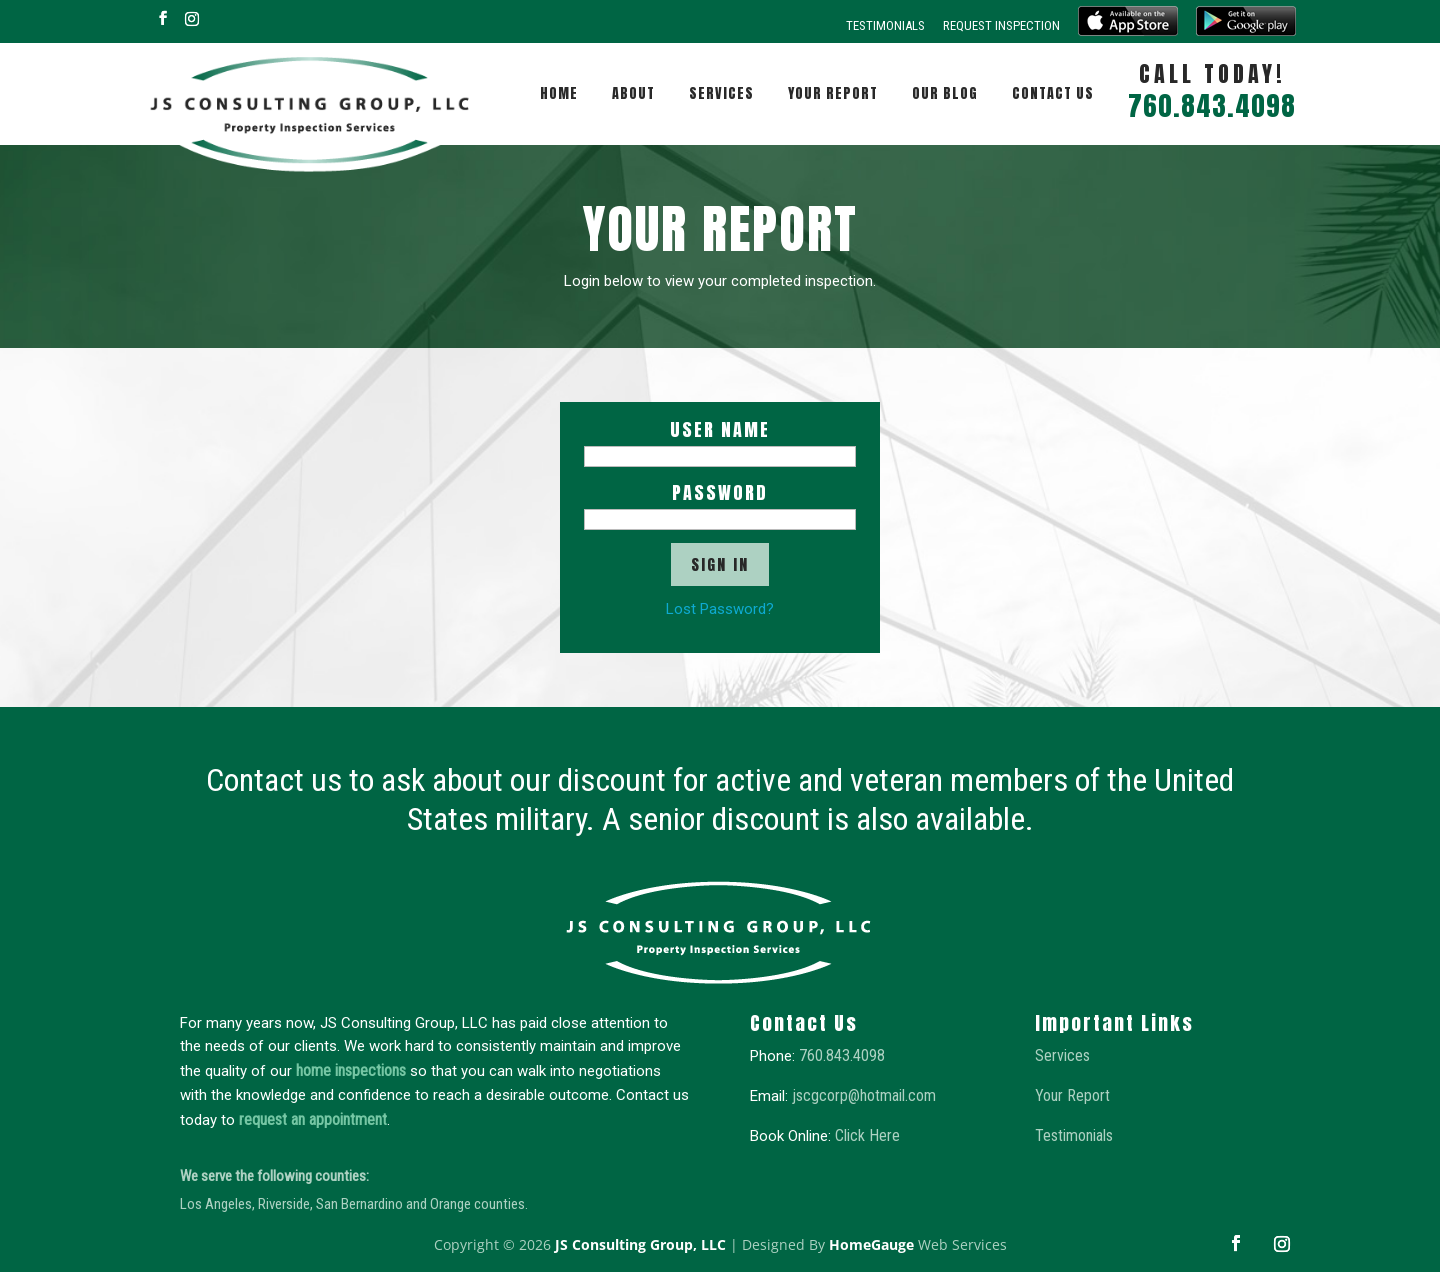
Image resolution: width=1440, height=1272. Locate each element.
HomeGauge (871, 1244)
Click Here (867, 1135)
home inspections (351, 1070)
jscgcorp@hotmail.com (864, 1095)
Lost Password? (720, 609)
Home (559, 94)
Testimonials (885, 26)
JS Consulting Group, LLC (640, 1244)
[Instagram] (192, 19)
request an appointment (313, 1119)
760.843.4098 (842, 1055)
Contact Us (1053, 94)
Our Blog (945, 94)
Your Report (833, 94)
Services (721, 94)
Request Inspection (1001, 26)
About (633, 94)
